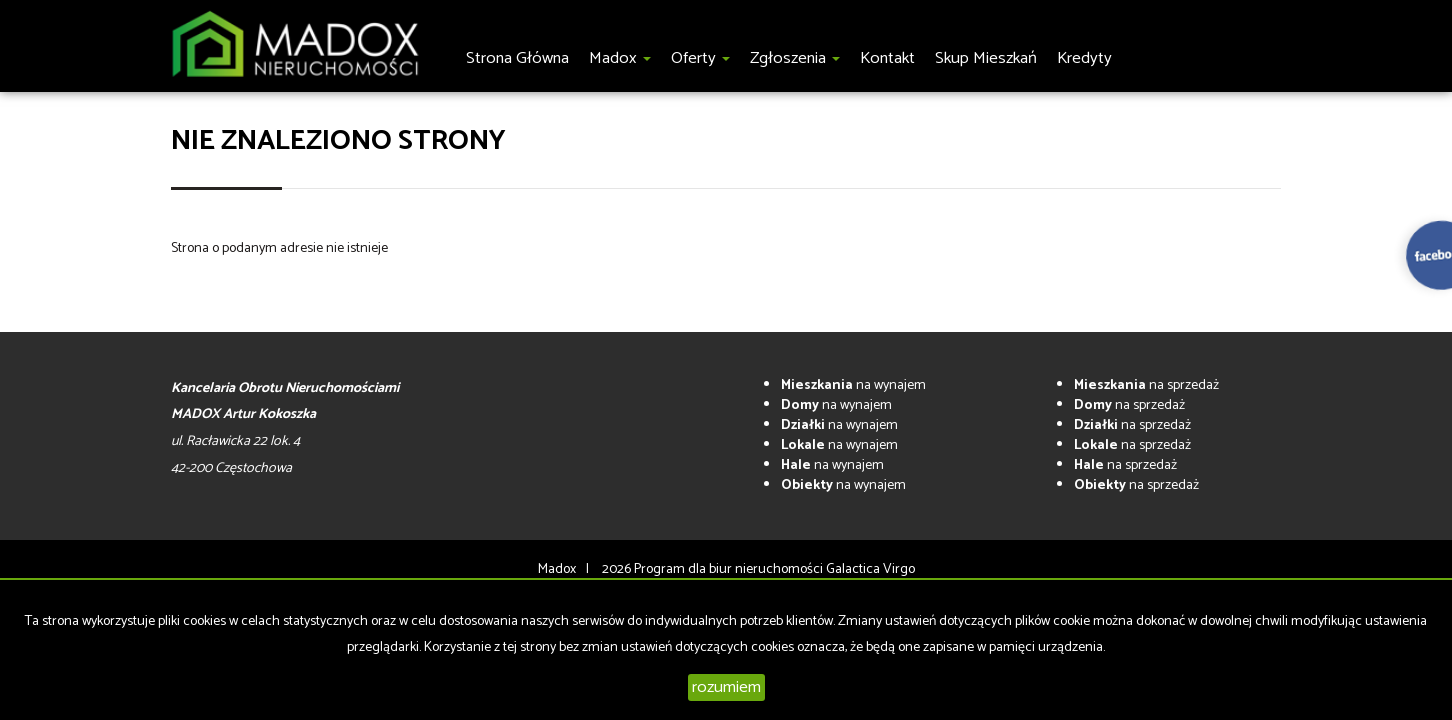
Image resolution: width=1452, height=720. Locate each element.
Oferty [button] (700, 58)
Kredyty (1084, 58)
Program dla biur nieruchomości (730, 569)
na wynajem (853, 385)
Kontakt (887, 58)
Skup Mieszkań (986, 58)
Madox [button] (620, 58)
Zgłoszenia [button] (795, 58)
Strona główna (517, 58)
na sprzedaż (1146, 385)
